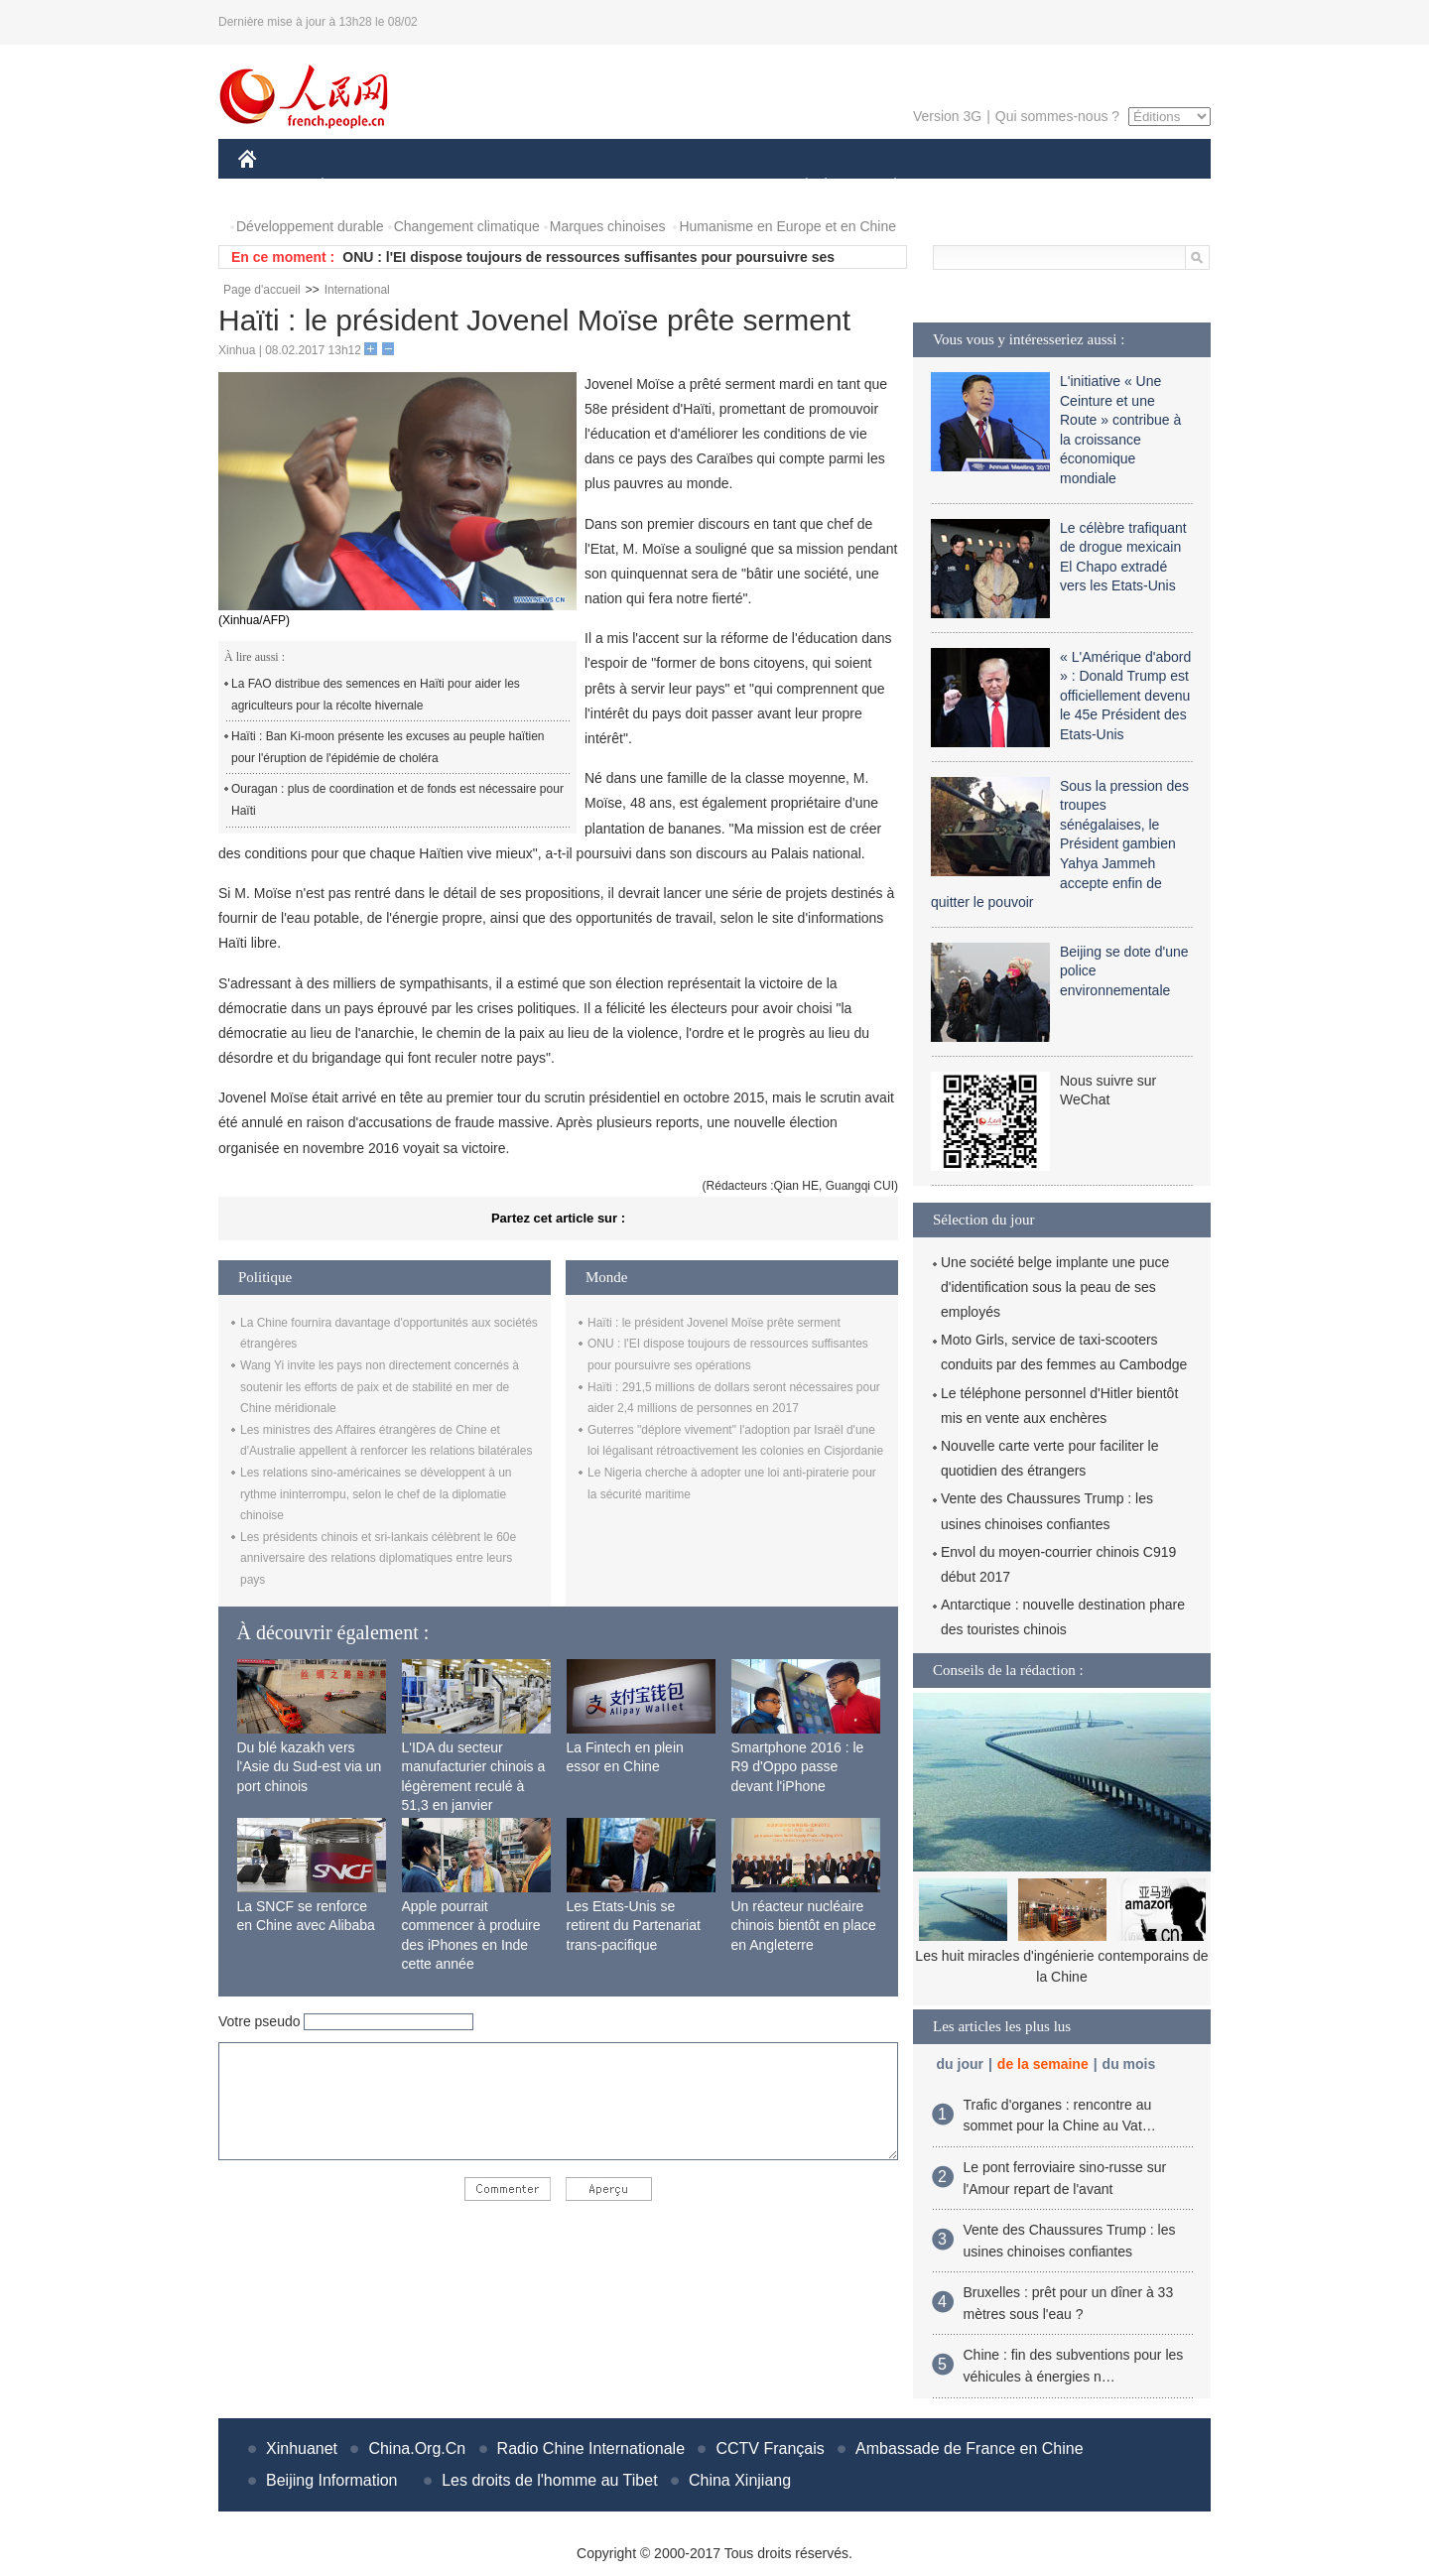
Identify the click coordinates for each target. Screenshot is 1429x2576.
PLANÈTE (884, 187)
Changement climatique (467, 226)
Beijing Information (332, 2480)
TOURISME (1049, 187)
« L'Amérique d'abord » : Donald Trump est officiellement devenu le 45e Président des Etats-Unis (1125, 695)
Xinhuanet (301, 2448)
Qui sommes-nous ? (1057, 116)
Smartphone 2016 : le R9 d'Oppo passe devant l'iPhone (797, 1766)
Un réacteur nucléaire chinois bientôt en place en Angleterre (803, 1925)
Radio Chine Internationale (591, 2448)
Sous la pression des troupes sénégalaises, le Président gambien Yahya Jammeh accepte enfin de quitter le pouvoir (1060, 844)
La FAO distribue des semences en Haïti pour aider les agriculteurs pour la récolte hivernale (375, 694)
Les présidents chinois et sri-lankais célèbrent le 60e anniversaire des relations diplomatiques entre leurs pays (378, 1558)
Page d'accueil (262, 290)
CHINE (272, 187)
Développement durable (310, 226)
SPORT (964, 187)
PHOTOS (1140, 187)
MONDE (449, 187)
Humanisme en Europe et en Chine (787, 226)
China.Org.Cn (416, 2448)
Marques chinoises (608, 226)
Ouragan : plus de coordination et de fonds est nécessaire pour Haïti (397, 800)
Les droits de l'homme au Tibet (549, 2480)
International (357, 290)
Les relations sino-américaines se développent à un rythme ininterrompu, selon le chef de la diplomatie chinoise (376, 1494)
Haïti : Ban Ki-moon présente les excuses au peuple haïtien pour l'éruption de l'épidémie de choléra (388, 747)
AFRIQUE (532, 187)
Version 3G (947, 116)
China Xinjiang (740, 2480)
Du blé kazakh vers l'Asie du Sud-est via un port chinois (309, 1766)
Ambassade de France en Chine (969, 2448)
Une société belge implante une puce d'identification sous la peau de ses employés (1055, 1287)
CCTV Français (769, 2448)
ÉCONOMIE (358, 187)
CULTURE (708, 187)
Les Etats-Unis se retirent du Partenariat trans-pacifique (634, 1925)
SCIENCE (619, 187)
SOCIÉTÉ (797, 187)
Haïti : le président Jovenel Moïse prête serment (714, 1323)
